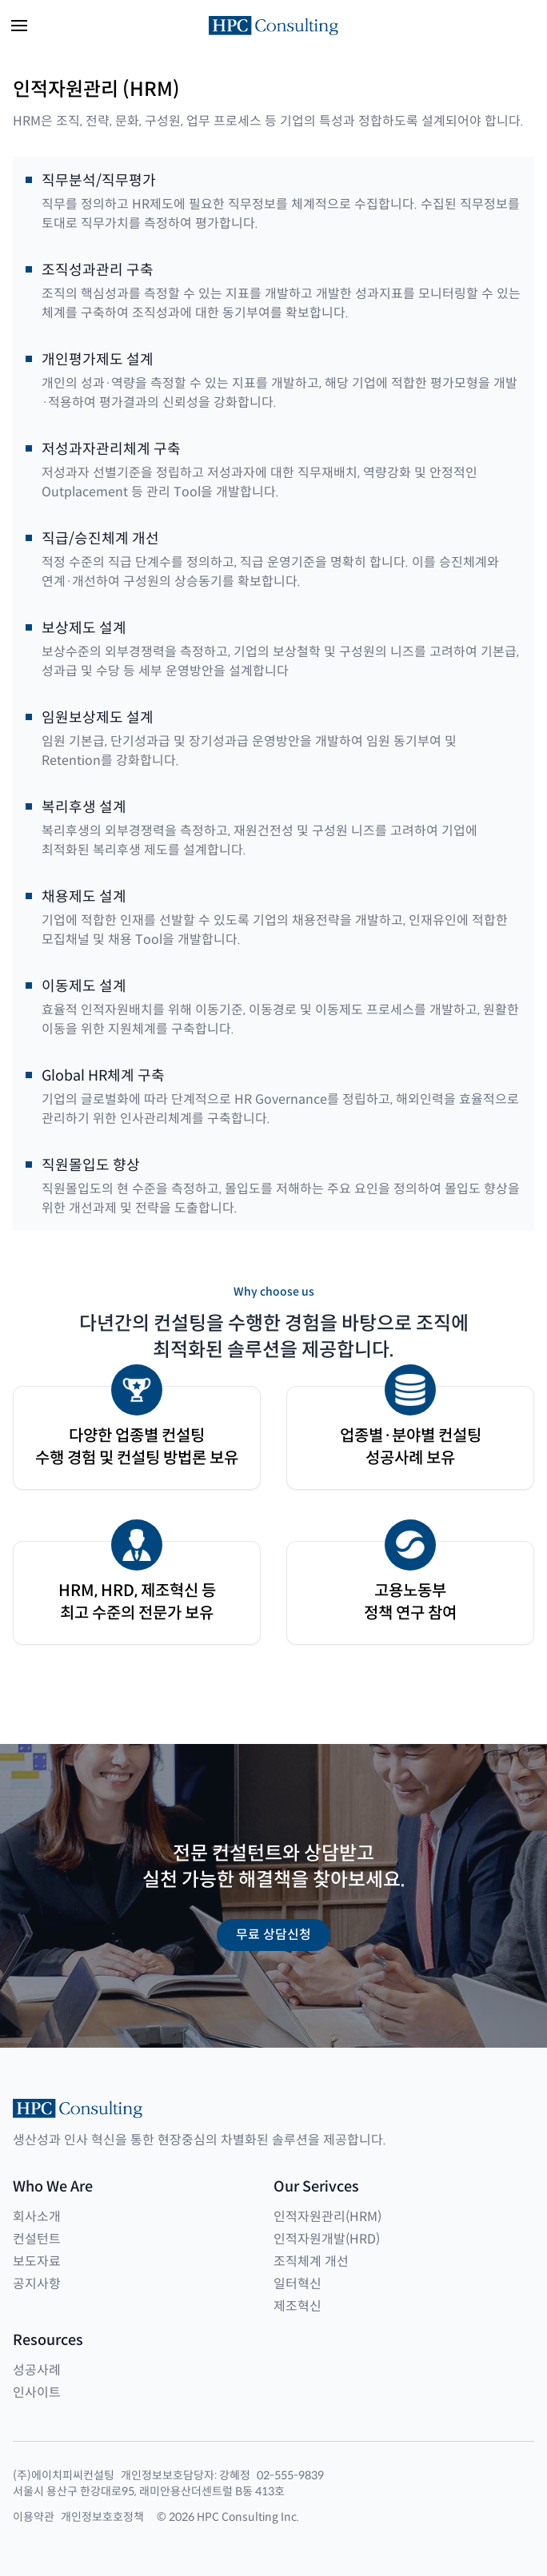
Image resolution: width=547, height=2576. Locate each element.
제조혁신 (297, 2306)
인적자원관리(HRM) (327, 2216)
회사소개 (37, 2216)
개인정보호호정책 (102, 2517)
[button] (19, 25)
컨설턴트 (37, 2239)
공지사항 (37, 2283)
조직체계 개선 (311, 2261)
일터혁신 (297, 2283)
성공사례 (37, 2370)
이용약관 (33, 2517)
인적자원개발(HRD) (327, 2239)
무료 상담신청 (273, 1934)
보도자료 (37, 2261)
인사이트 (37, 2392)
